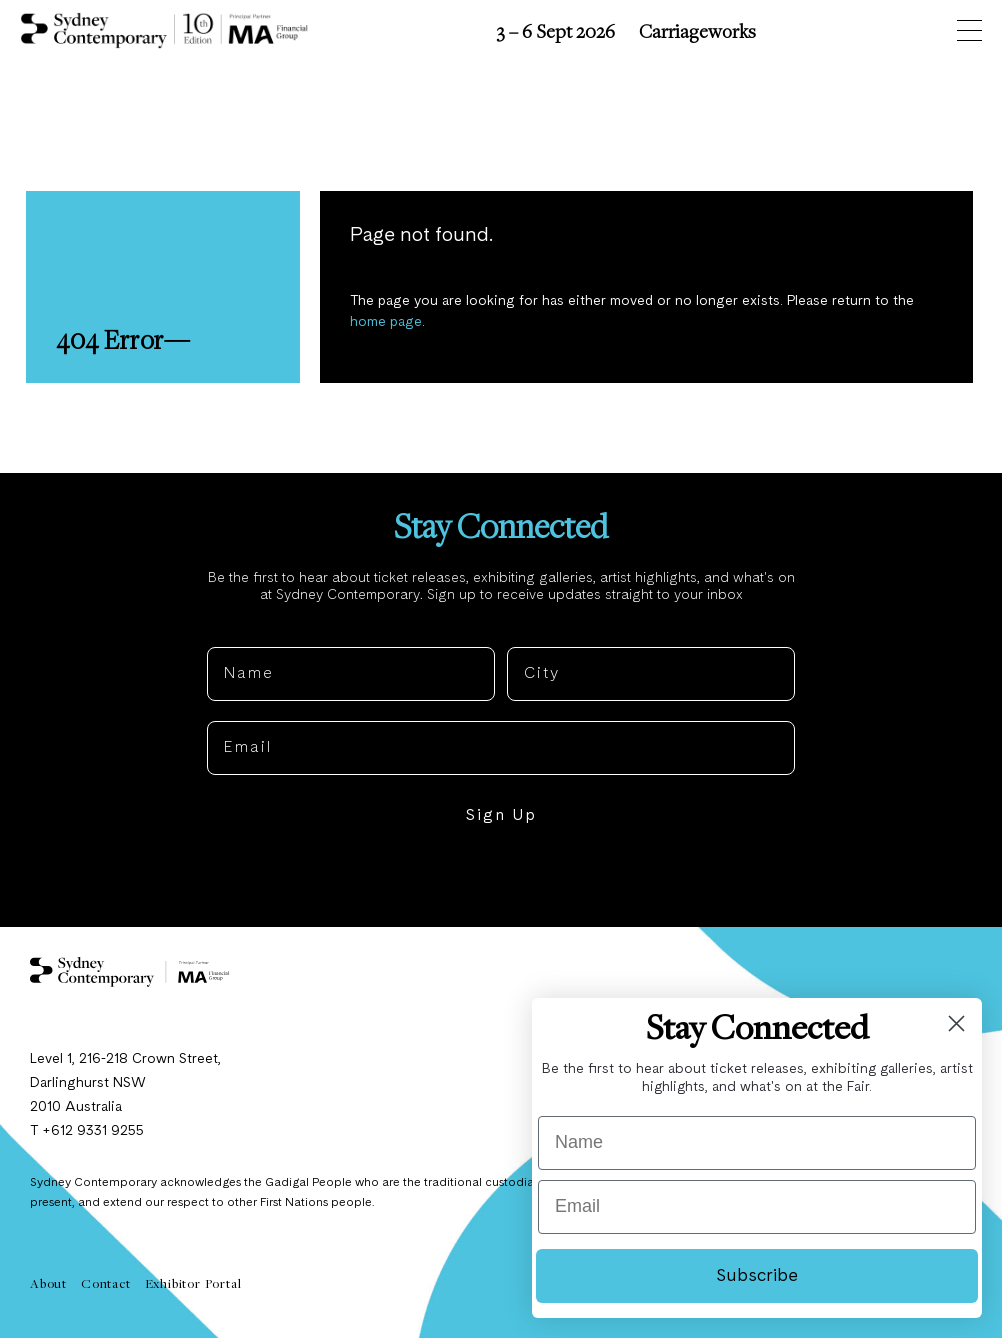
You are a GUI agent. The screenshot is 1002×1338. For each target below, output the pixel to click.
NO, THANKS (501, 877)
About (48, 1283)
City (525, 631)
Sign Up (501, 816)
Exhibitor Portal (193, 1283)
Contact (106, 1283)
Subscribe (757, 1276)
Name (232, 631)
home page (386, 322)
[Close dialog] (956, 1023)
